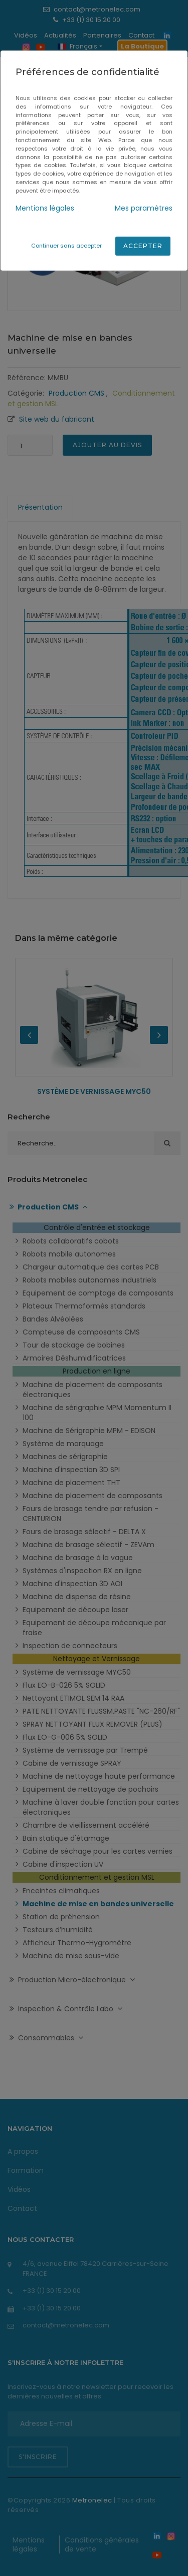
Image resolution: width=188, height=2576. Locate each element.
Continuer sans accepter (66, 246)
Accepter (142, 246)
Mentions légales (45, 208)
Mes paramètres (143, 208)
